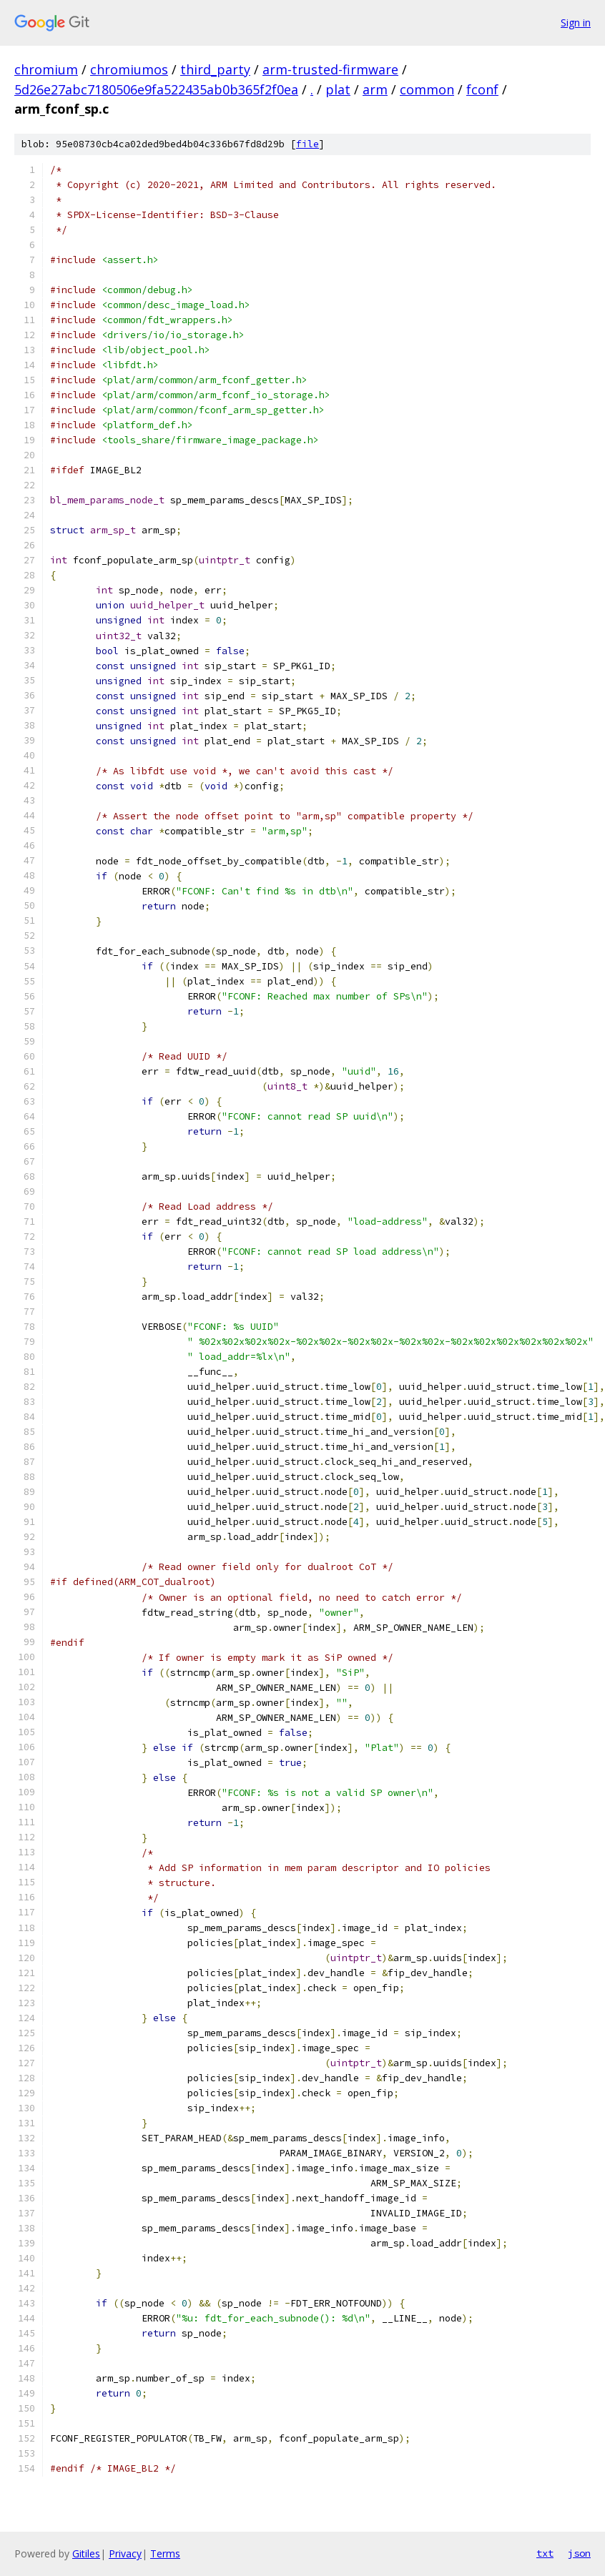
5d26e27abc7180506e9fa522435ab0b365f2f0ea (156, 89)
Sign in (576, 22)
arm (375, 89)
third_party (215, 69)
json (579, 2553)
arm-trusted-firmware (330, 69)
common (427, 89)
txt (545, 2553)
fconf (482, 89)
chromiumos (129, 69)
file (307, 144)
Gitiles (86, 2553)
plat (337, 89)
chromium (46, 69)
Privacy (125, 2553)
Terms (165, 2553)
